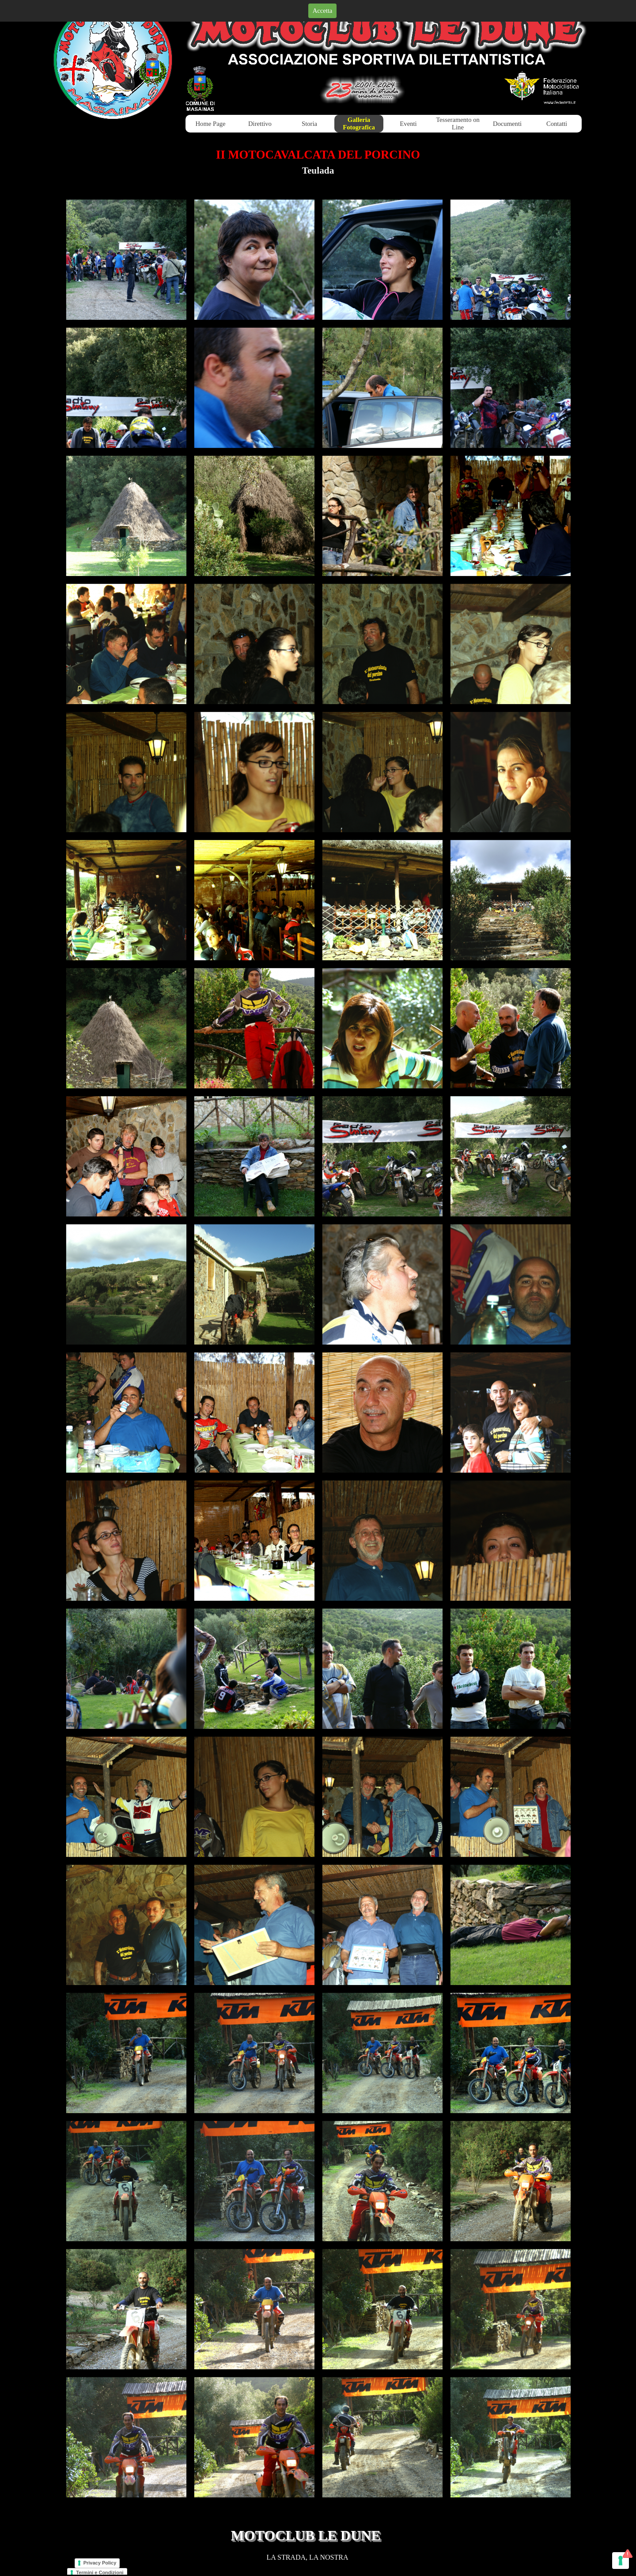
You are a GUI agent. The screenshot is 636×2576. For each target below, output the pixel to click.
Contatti (556, 123)
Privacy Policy (100, 2562)
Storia (309, 123)
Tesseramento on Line (458, 123)
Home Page (211, 123)
